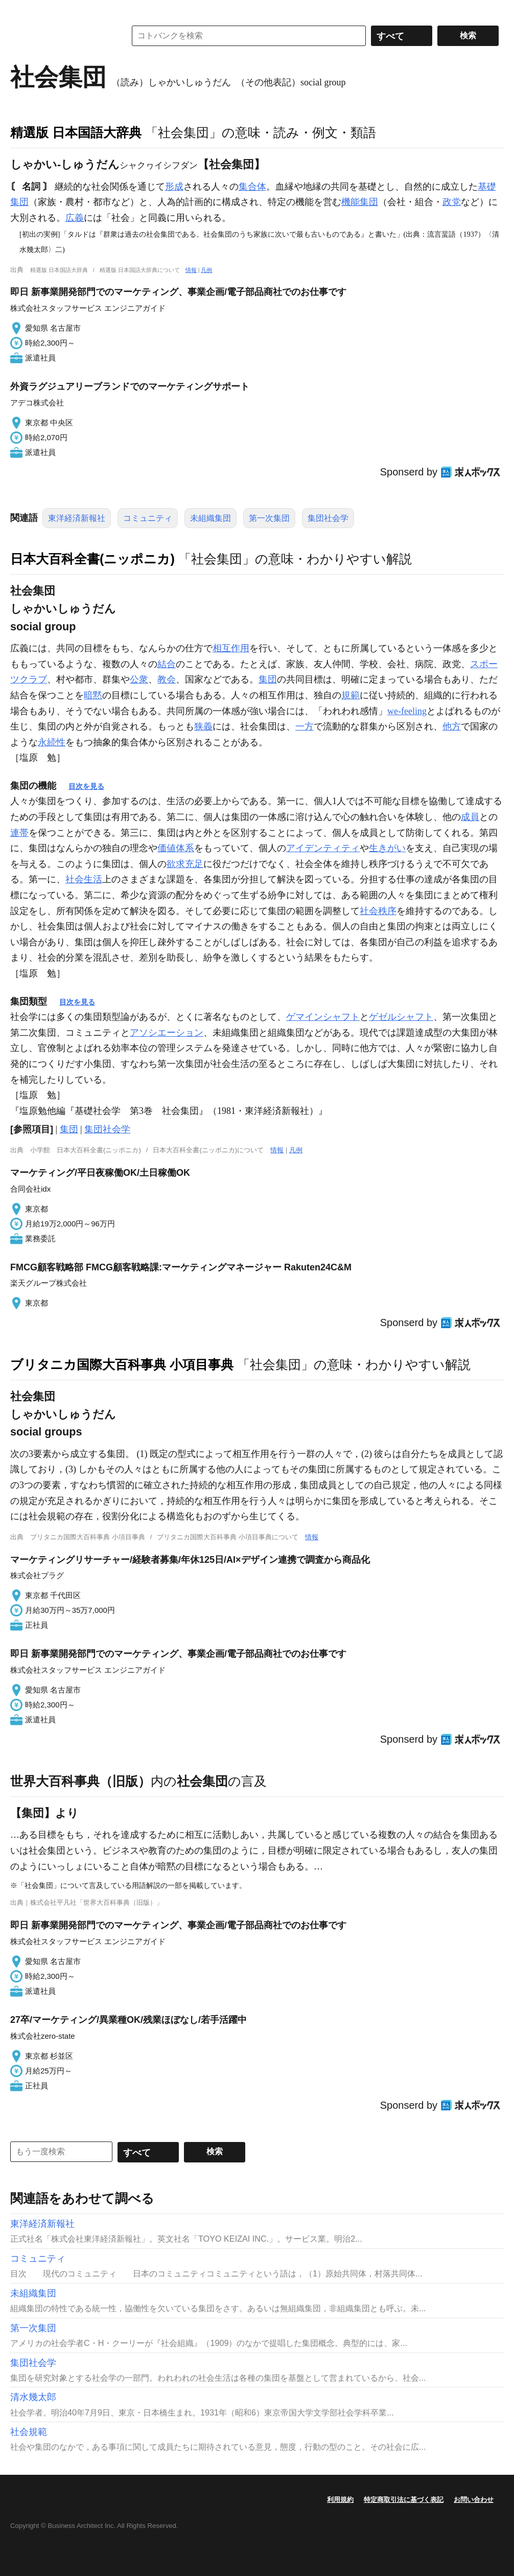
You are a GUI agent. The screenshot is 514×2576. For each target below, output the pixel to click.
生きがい (387, 848)
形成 (174, 186)
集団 (268, 679)
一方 (304, 726)
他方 (451, 726)
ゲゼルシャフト (401, 1017)
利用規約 (340, 2499)
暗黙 (93, 695)
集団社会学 (328, 518)
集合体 (252, 186)
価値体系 (175, 848)
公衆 (139, 679)
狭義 (203, 726)
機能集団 (359, 202)
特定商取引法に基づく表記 (403, 2499)
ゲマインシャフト (323, 1017)
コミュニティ (147, 518)
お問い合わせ (474, 2499)
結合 (166, 664)
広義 (74, 218)
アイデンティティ (323, 848)
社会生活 (83, 879)
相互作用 (231, 648)
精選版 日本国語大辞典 (76, 132)
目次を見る (86, 786)
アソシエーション (166, 1033)
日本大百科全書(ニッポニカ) (92, 559)
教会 (166, 679)
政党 (451, 202)
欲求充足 (185, 864)
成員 (470, 817)
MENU (20, 10)
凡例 (206, 270)
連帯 (19, 833)
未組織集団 (210, 518)
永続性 (51, 742)
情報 (191, 270)
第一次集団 (269, 518)
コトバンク (60, 36)
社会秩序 (378, 911)
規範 (350, 695)
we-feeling (407, 711)
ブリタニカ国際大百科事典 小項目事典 (121, 1364)
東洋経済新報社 (76, 518)
